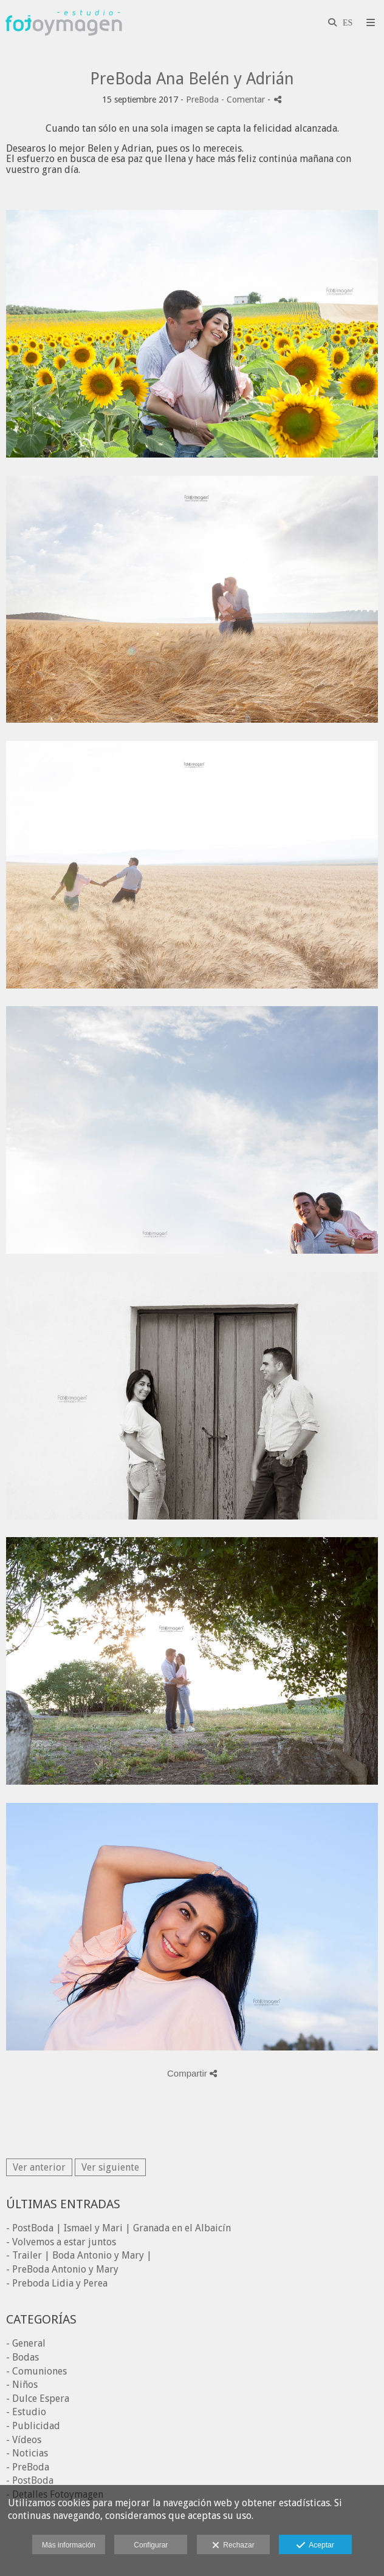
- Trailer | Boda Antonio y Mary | (79, 2255)
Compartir (192, 2073)
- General (26, 2343)
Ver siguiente (110, 2167)
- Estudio (26, 2412)
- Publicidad (33, 2426)
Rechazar (233, 2546)
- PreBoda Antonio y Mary (62, 2269)
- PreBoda (27, 2467)
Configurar (151, 2545)
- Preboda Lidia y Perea (57, 2283)
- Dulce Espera (37, 2398)
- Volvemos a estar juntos (61, 2242)
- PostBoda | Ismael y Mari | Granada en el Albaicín (118, 2228)
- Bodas (22, 2357)
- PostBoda (29, 2480)
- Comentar (244, 99)
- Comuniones (36, 2371)
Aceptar (315, 2546)
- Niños (22, 2384)
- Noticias (27, 2453)
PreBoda (202, 99)
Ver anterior (39, 2167)
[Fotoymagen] (64, 23)
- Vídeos (23, 2440)
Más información (68, 2545)
